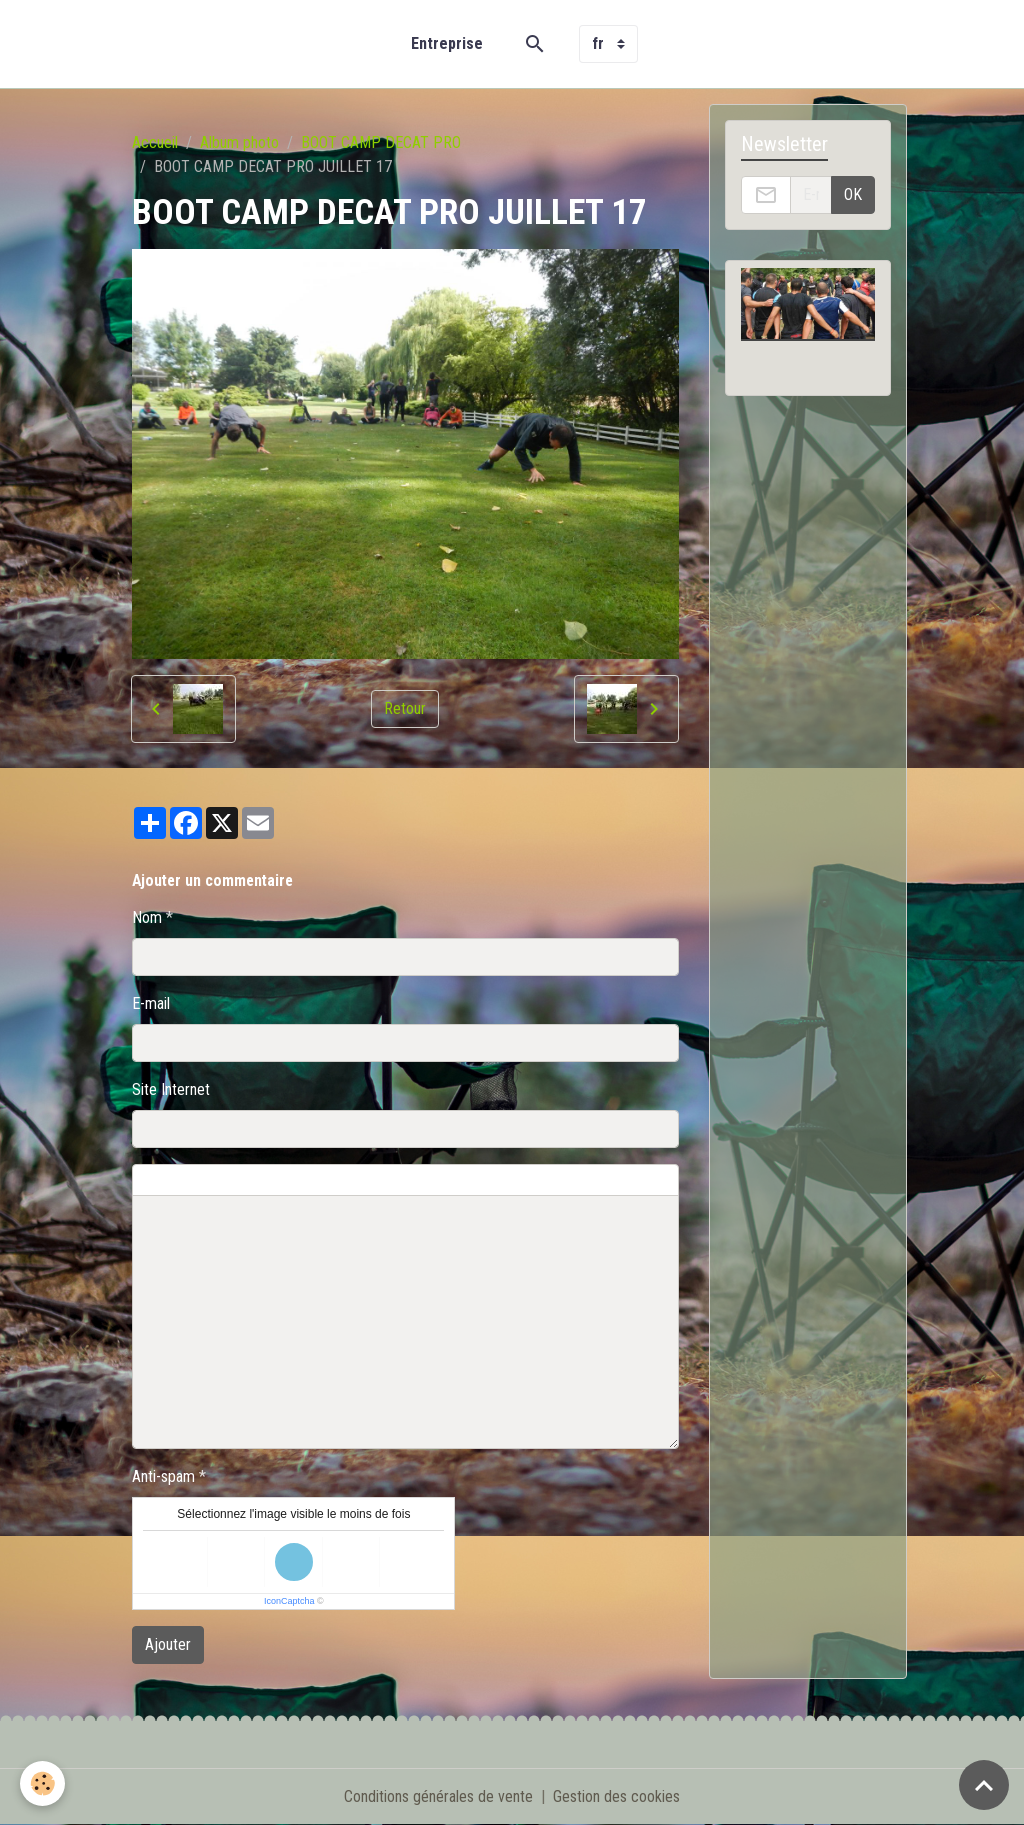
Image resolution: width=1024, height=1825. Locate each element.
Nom (147, 917)
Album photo (239, 142)
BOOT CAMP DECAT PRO (381, 142)
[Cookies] (42, 1783)
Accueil (155, 142)
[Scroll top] (984, 1785)
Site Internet (171, 1089)
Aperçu (614, 1180)
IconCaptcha (289, 1601)
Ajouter (168, 1644)
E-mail (151, 1003)
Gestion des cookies (616, 1796)
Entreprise (447, 43)
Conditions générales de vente (438, 1796)
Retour (405, 708)
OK (853, 194)
